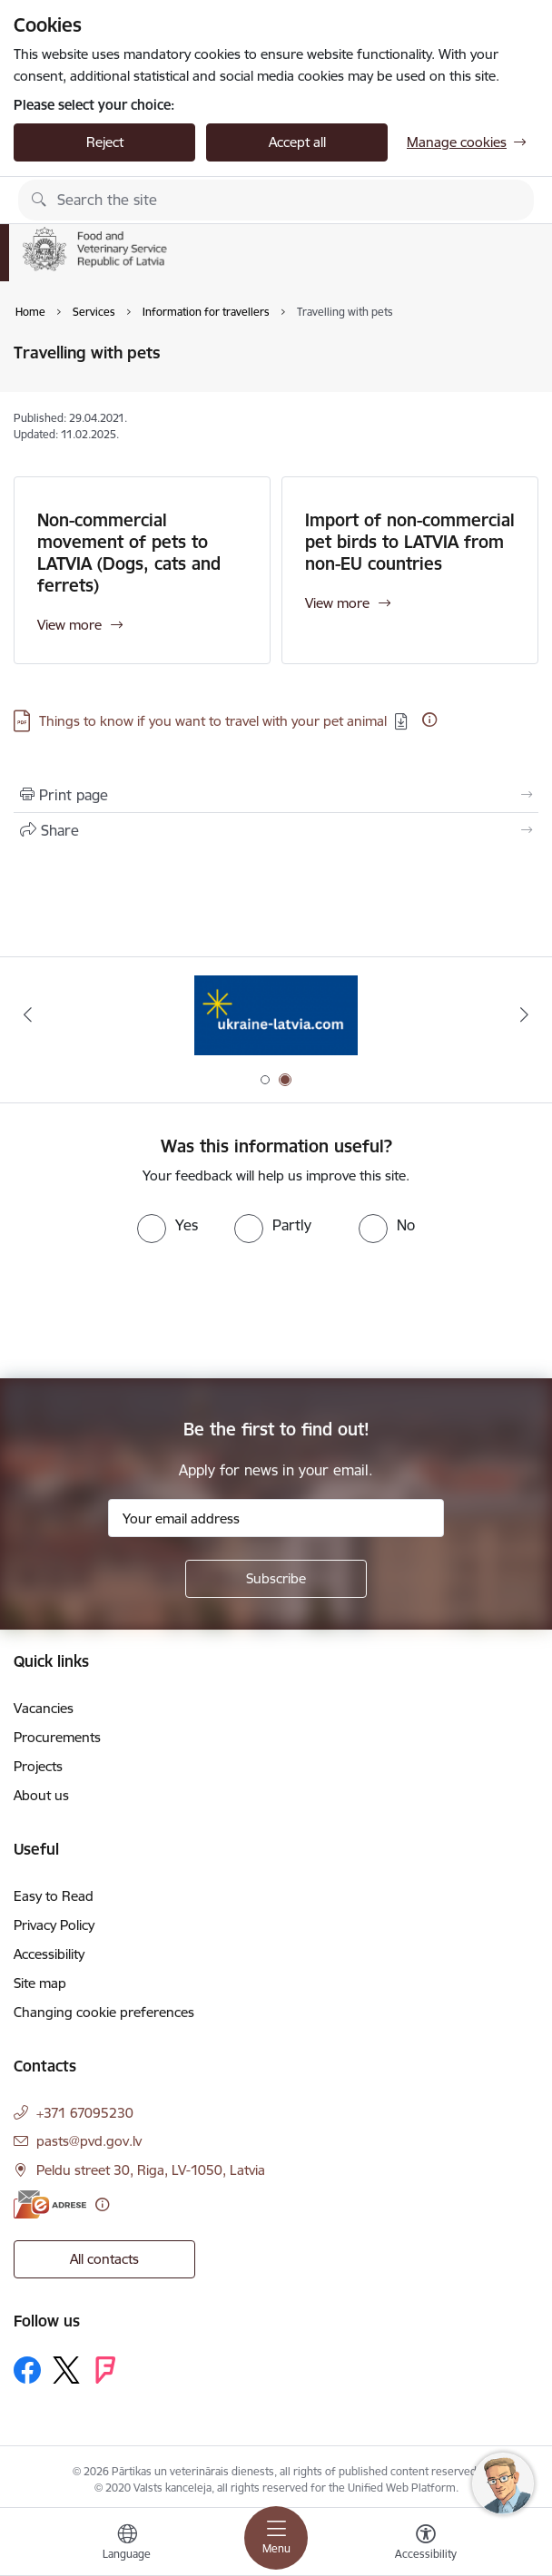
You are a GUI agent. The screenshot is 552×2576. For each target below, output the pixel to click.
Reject (104, 142)
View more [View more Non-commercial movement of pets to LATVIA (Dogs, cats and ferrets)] (69, 624)
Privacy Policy (54, 1925)
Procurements (57, 1737)
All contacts (104, 2258)
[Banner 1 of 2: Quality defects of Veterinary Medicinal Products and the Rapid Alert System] (276, 1015)
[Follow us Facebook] (27, 2370)
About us (41, 1795)
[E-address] (50, 2204)
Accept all (297, 142)
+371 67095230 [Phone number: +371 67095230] (84, 2112)
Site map (40, 1983)
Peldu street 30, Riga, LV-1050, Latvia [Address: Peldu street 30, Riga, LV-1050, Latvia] (150, 2170)
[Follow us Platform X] (66, 2370)
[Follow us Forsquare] (105, 2370)
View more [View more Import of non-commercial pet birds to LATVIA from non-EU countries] (337, 603)
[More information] (429, 719)
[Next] (524, 1014)
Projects (38, 1766)
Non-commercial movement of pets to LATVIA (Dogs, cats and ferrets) (129, 552)
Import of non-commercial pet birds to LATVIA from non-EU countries (410, 541)
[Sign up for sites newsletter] (276, 1579)
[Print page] (276, 795)
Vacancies (44, 1708)
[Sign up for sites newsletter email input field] (276, 1518)
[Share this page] (276, 830)
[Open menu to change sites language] (127, 2544)
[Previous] (27, 1014)
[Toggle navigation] (276, 2538)
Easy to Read (54, 1896)
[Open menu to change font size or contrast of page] (426, 2544)
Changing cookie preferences (104, 2012)
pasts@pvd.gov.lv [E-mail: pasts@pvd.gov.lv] (89, 2141)
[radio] (167, 1225)
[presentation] (152, 1311)
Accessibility (49, 1954)
